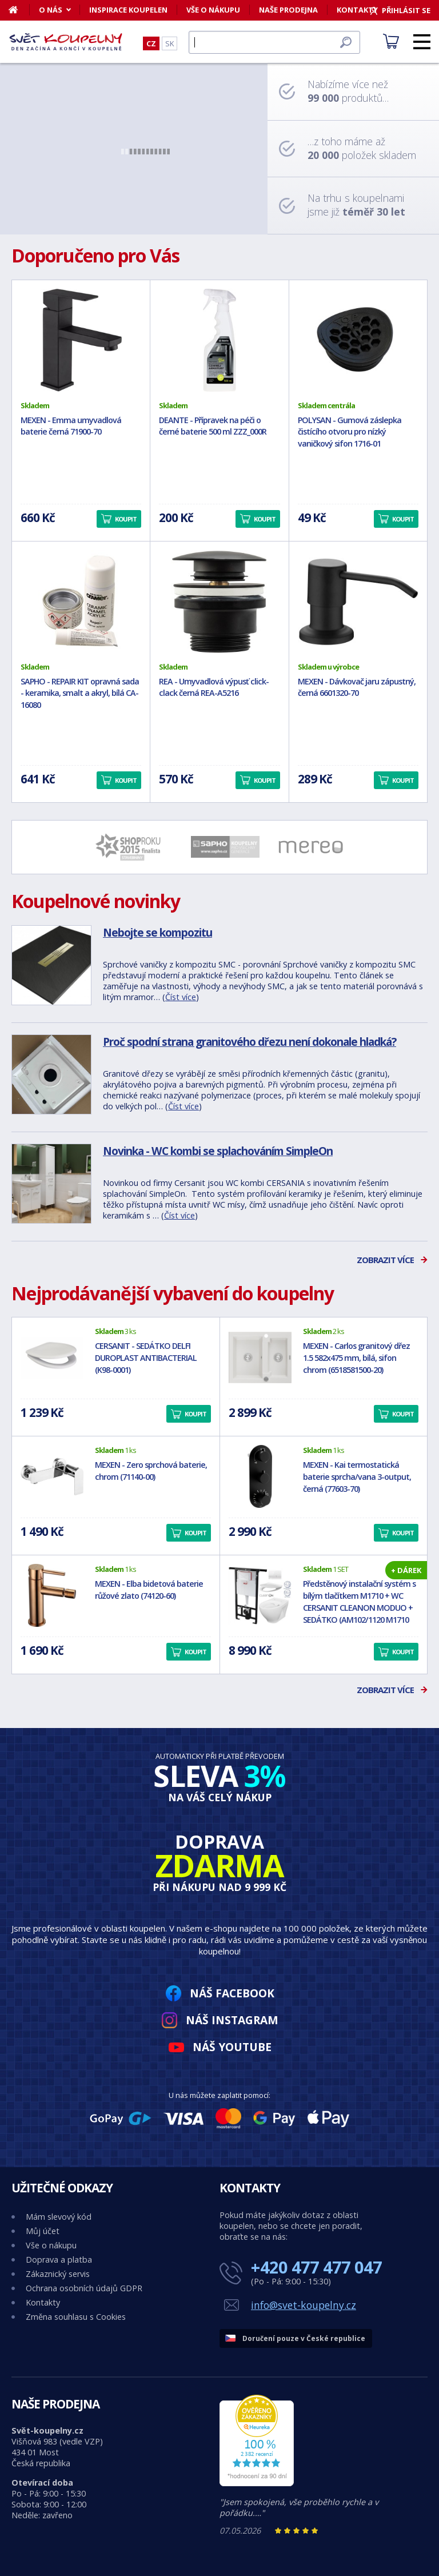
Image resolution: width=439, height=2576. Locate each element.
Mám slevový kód (58, 2216)
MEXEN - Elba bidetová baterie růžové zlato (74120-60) (149, 1589)
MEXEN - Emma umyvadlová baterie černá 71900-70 (71, 426)
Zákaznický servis (58, 2273)
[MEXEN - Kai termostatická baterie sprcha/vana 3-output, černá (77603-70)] (260, 1476)
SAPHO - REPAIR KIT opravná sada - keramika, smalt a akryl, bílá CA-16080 (80, 693)
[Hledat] (274, 42)
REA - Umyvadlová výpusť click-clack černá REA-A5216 (214, 687)
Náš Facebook (232, 1993)
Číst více (180, 997)
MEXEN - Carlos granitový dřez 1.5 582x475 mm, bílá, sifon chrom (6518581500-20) (356, 1357)
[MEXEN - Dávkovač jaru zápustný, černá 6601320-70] (358, 601)
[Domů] (19, 9)
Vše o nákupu (213, 10)
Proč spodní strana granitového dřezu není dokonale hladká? (249, 1041)
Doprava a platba (59, 2259)
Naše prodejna (288, 10)
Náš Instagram (232, 2020)
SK (169, 43)
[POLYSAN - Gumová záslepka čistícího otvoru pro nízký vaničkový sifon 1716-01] (358, 340)
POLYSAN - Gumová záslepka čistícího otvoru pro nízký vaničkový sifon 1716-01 (349, 432)
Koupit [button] (126, 519)
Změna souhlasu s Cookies (76, 2316)
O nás (50, 10)
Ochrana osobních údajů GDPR (84, 2288)
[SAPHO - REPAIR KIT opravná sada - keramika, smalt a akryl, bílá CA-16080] (81, 601)
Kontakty (43, 2302)
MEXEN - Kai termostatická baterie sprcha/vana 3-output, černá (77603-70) (357, 1476)
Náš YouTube (232, 2047)
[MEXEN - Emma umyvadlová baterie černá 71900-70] (81, 340)
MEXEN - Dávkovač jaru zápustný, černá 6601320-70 (357, 687)
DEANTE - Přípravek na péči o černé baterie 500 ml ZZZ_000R (212, 426)
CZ (151, 43)
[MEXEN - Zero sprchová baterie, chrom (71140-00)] (52, 1476)
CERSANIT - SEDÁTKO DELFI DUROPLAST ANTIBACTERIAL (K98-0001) (146, 1357)
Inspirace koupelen (128, 10)
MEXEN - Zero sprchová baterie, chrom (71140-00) (151, 1470)
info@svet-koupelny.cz (303, 2305)
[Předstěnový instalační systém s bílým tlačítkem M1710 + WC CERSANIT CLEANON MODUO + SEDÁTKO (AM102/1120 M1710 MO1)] (260, 1595)
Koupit (195, 1414)
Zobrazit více (385, 1259)
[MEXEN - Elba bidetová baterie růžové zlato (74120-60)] (52, 1595)
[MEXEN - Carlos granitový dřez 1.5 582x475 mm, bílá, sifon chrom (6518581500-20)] (260, 1357)
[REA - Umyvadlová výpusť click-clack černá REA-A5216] (219, 601)
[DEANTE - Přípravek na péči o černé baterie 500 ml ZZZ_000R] (219, 340)
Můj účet (42, 2230)
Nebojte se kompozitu (157, 932)
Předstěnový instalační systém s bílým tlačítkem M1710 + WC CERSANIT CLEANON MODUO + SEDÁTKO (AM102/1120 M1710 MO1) (359, 1607)
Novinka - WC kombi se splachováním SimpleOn (218, 1150)
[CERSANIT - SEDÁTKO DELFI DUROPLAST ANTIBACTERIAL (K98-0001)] (52, 1357)
